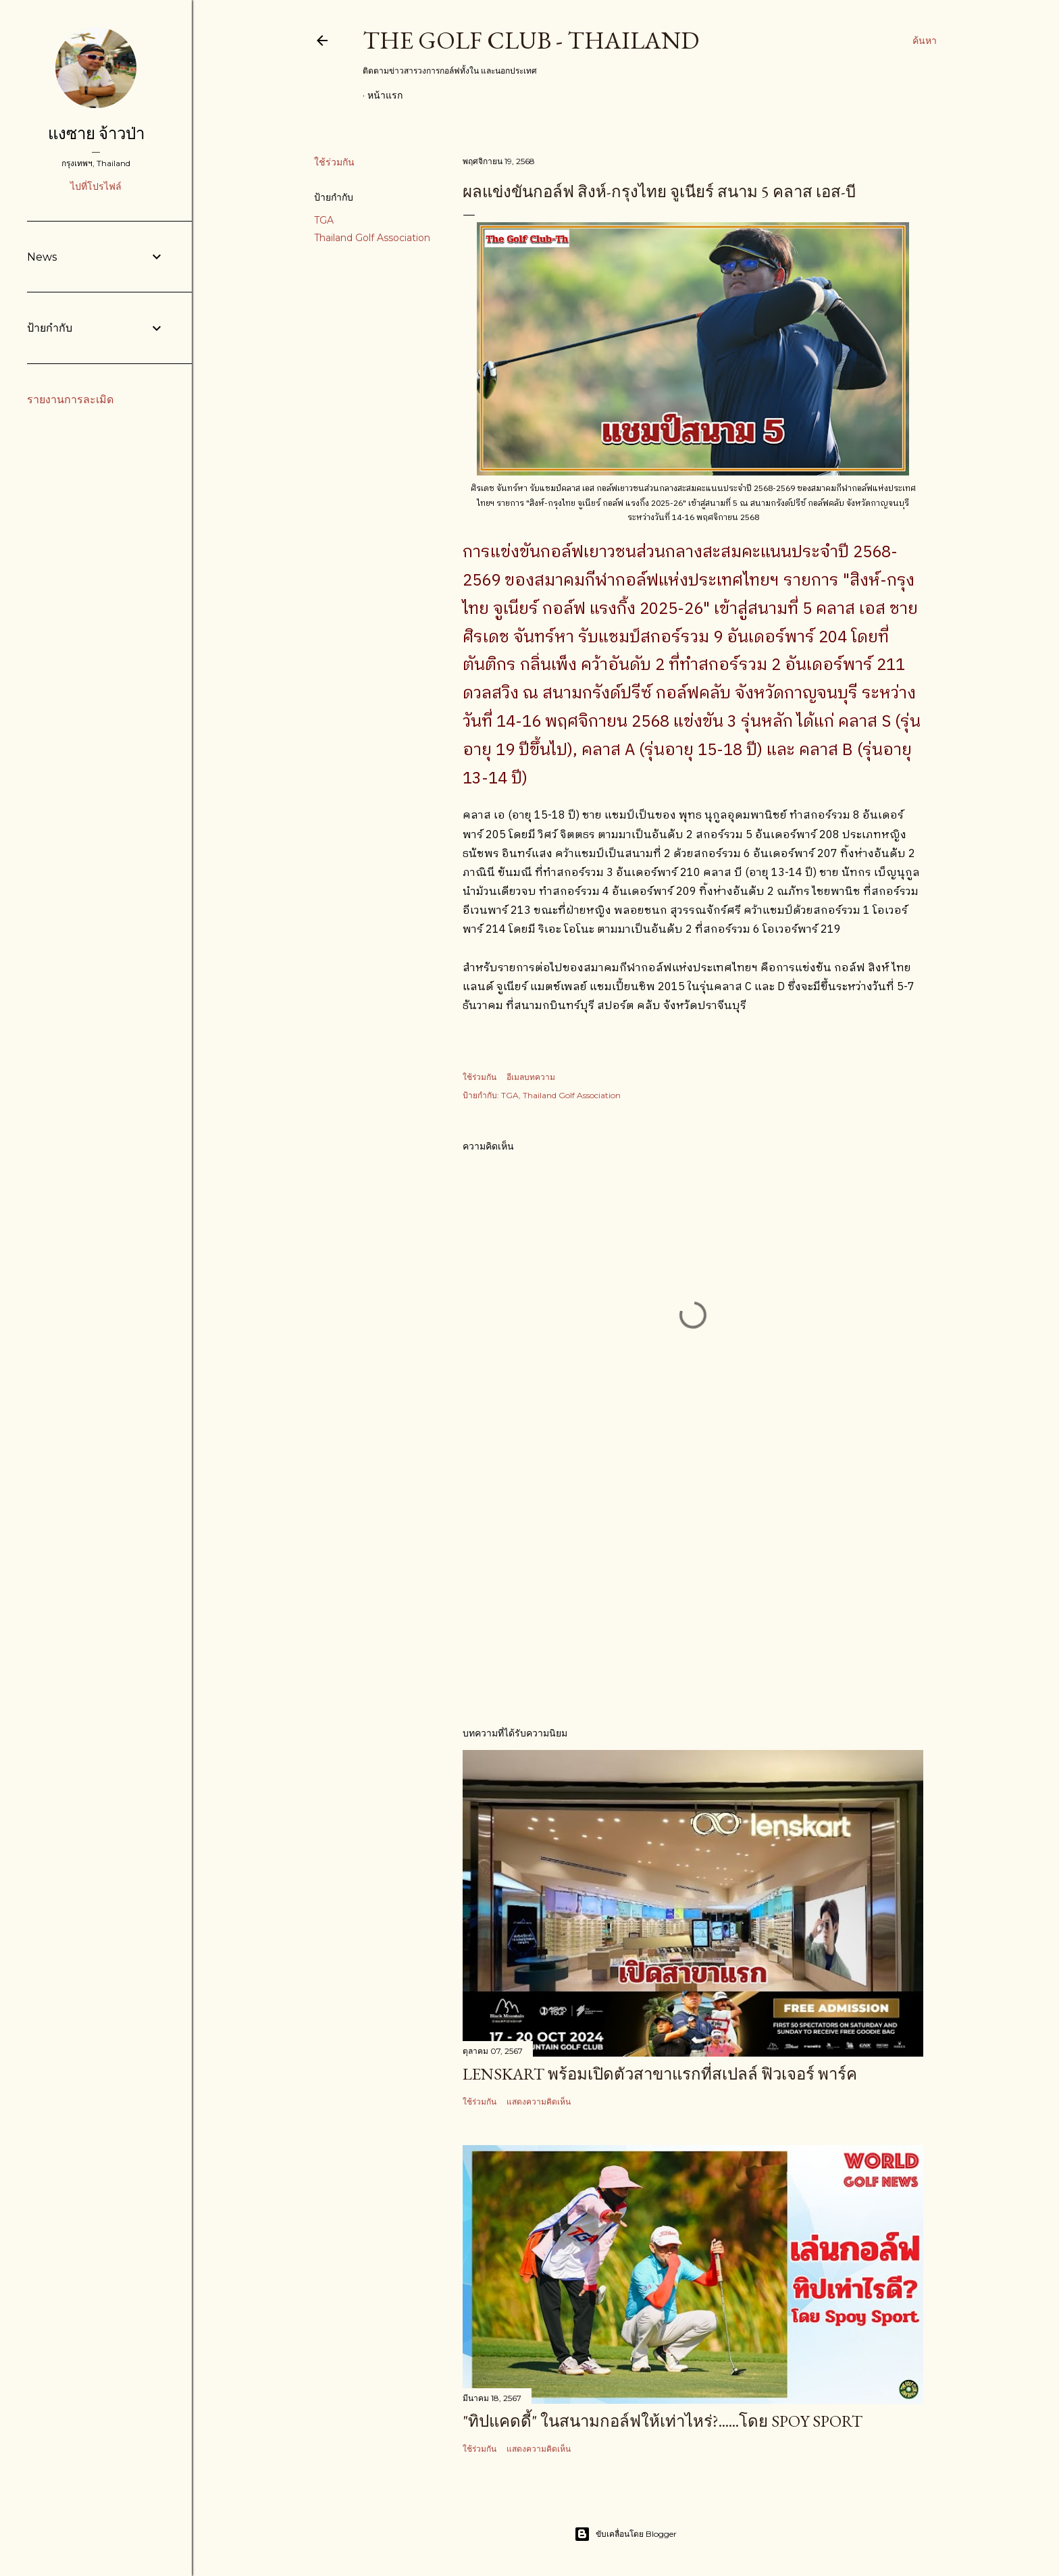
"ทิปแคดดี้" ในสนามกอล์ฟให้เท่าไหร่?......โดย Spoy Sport (662, 2421)
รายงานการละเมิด (70, 399)
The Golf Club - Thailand (531, 40)
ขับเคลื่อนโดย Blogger (625, 2534)
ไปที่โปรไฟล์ (96, 186)
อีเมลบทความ (531, 1077)
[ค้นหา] (924, 40)
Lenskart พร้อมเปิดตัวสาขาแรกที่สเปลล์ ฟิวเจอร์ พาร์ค (660, 2073)
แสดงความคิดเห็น (539, 2101)
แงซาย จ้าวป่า (96, 133)
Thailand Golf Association (372, 238)
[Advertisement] (693, 1597)
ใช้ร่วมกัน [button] (334, 162)
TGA (324, 220)
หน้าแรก (385, 95)
